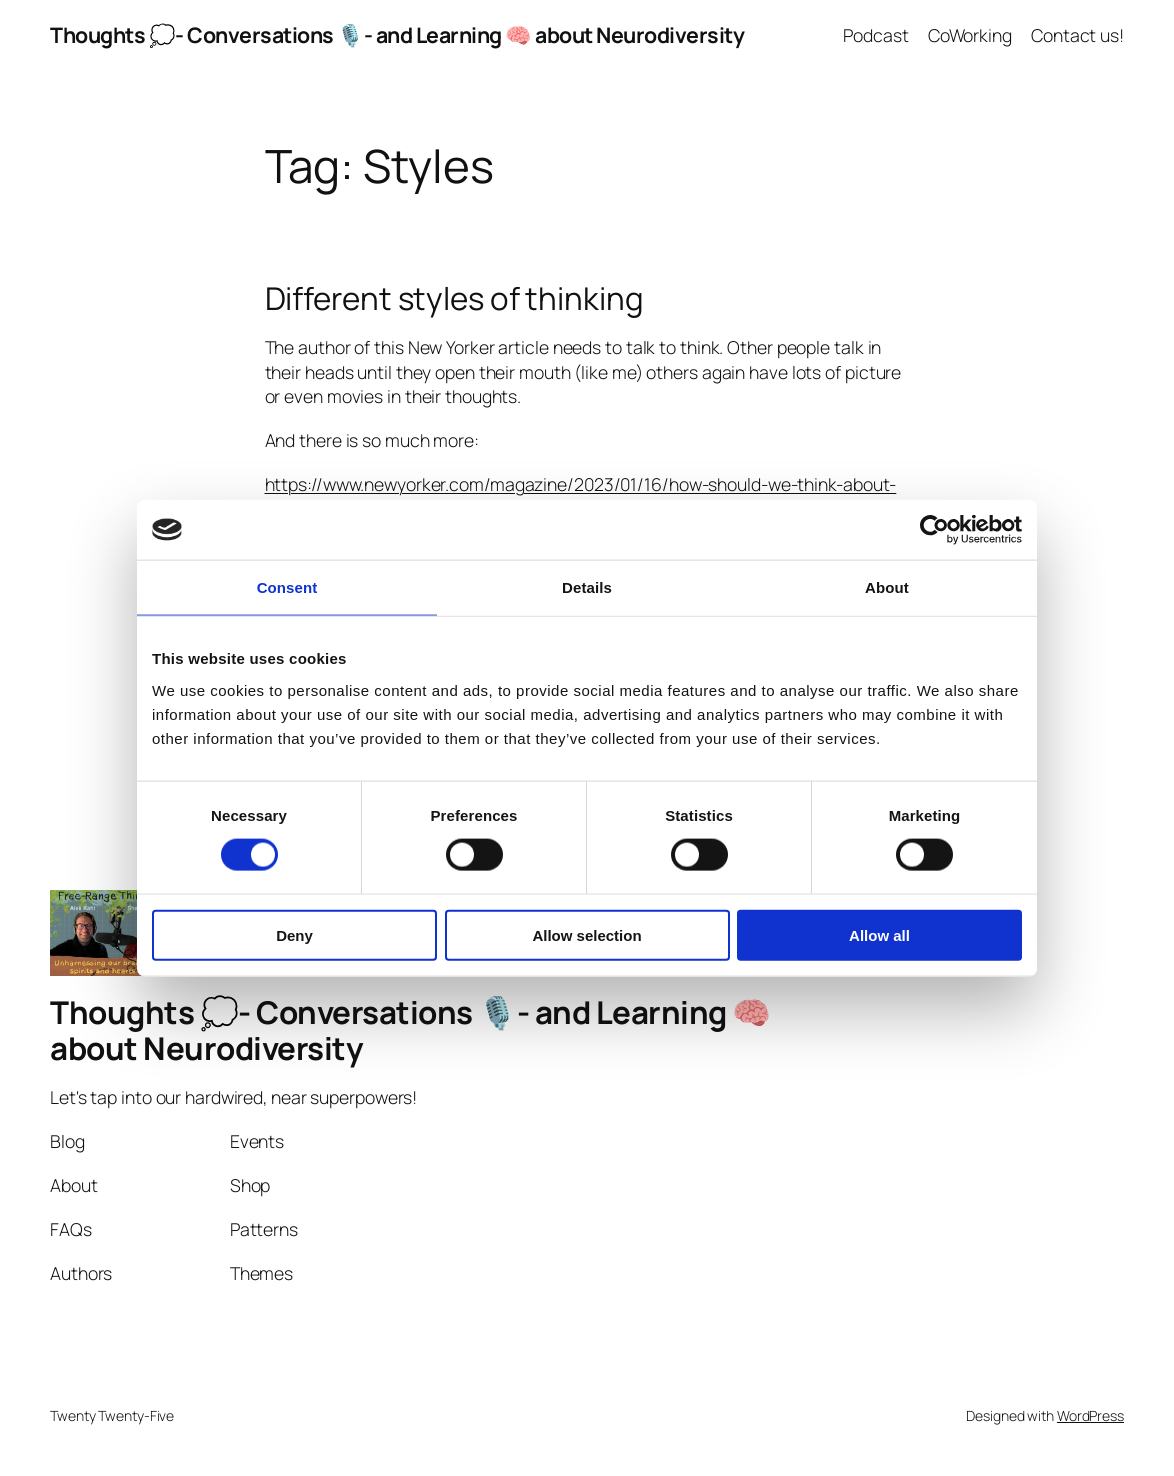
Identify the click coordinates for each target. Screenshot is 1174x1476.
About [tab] (887, 587)
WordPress (1090, 1415)
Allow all (879, 934)
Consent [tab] (287, 587)
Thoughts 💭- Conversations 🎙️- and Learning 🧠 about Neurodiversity (397, 34)
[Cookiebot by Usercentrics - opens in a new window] (934, 530)
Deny (294, 934)
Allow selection (586, 934)
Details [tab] (587, 587)
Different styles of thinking (454, 298)
